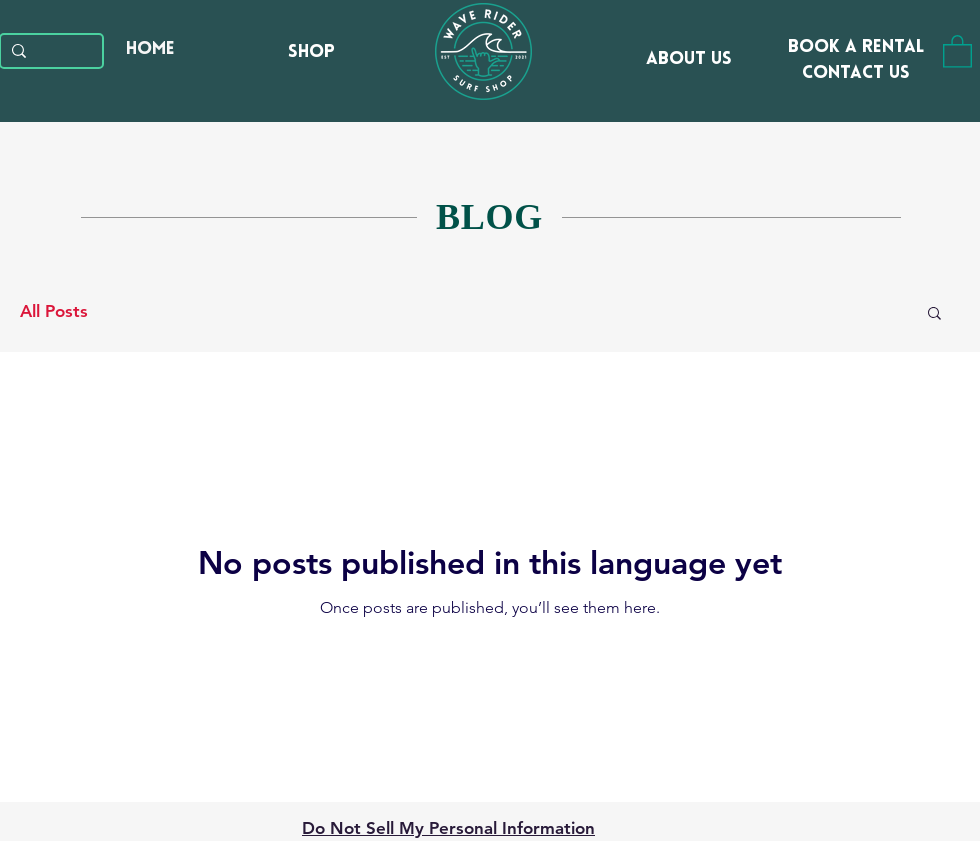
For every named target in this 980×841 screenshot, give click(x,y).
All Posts (54, 311)
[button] (957, 50)
